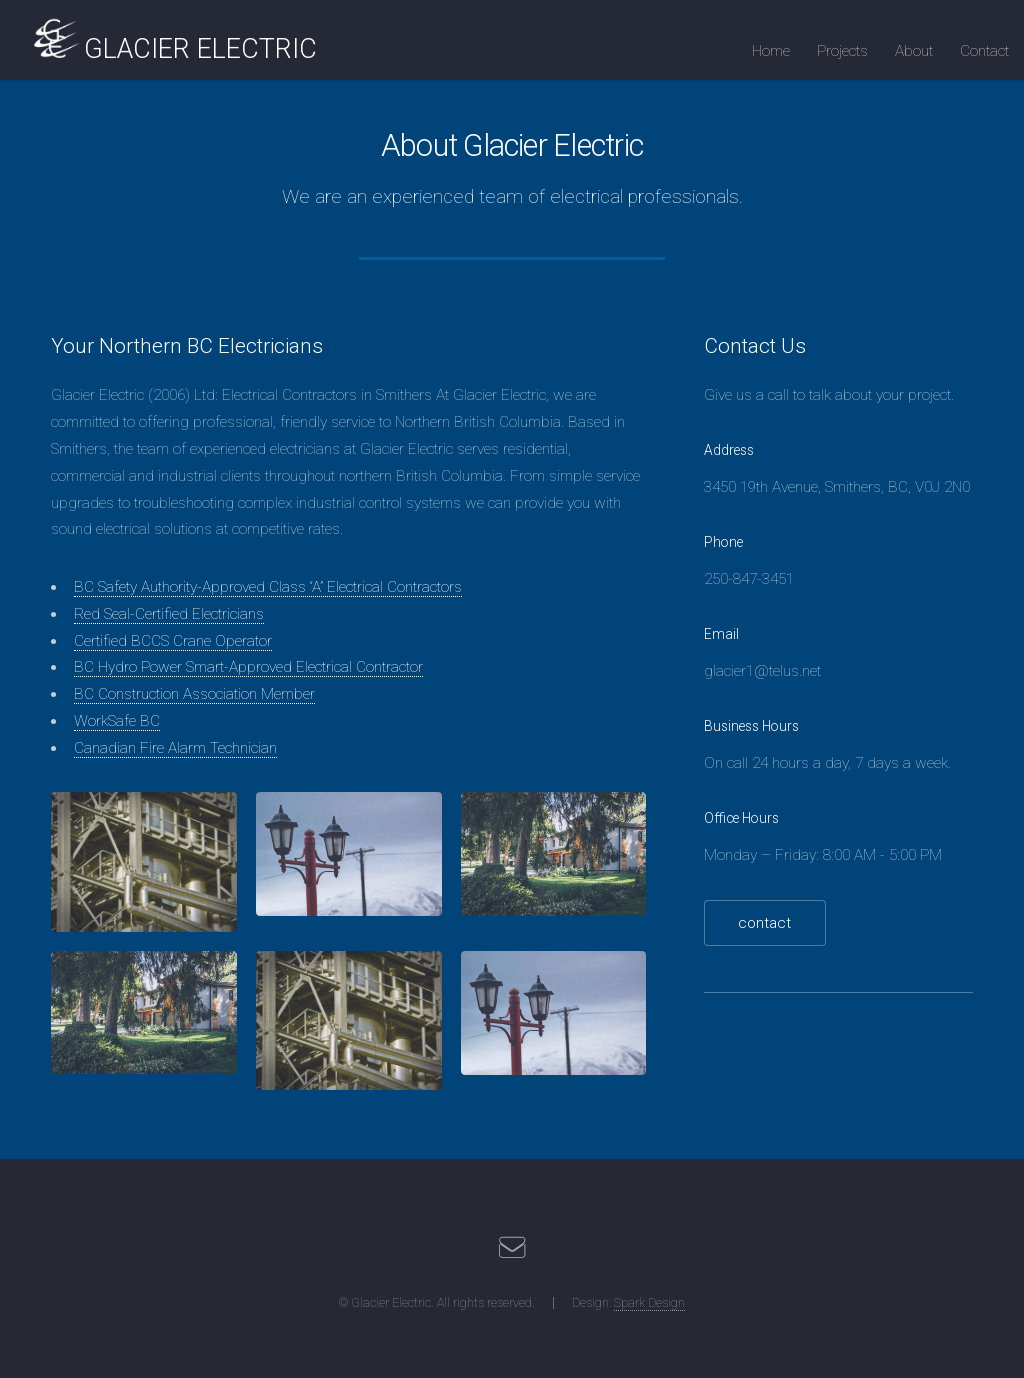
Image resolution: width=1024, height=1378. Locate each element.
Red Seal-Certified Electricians (169, 614)
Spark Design (649, 1303)
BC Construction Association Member (194, 694)
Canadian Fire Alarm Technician (175, 748)
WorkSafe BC (117, 721)
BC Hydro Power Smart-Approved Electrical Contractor (248, 667)
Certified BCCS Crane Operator (173, 641)
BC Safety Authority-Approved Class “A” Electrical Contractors (268, 587)
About (914, 51)
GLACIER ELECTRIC (200, 49)
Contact (984, 51)
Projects (842, 51)
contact (764, 923)
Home (771, 51)
